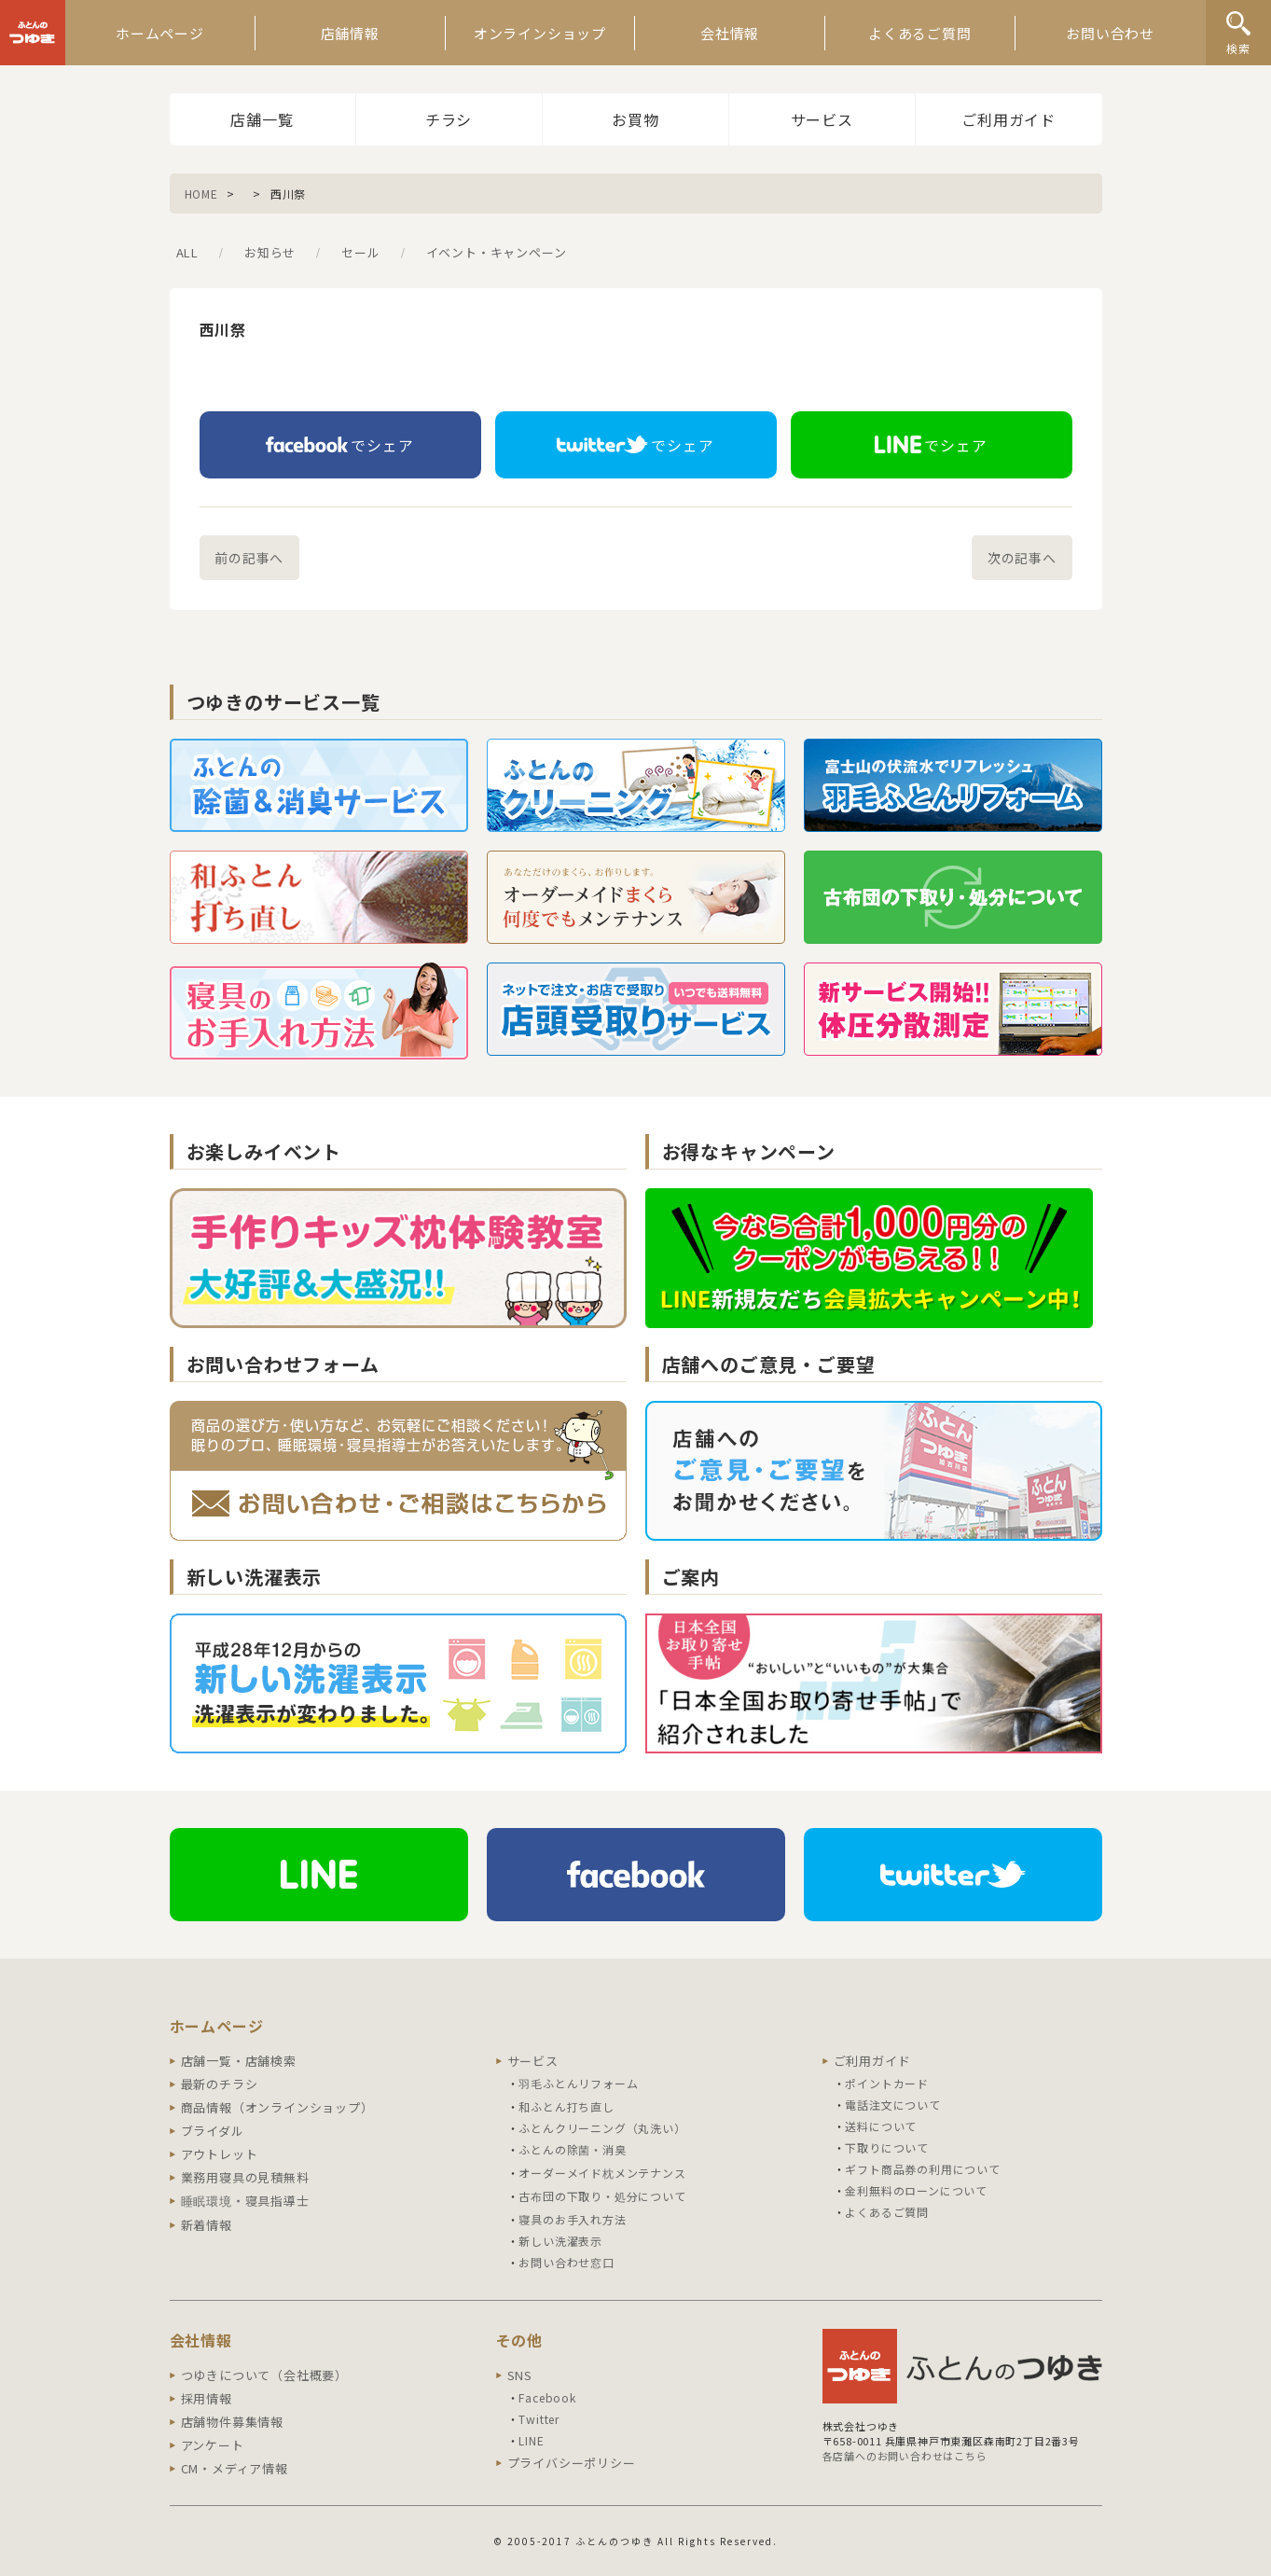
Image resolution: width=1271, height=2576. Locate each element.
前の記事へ (248, 557)
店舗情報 (350, 33)
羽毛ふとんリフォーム (578, 2083)
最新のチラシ (219, 2084)
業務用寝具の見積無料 (245, 2177)
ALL (187, 252)
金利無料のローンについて (916, 2190)
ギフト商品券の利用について (922, 2169)
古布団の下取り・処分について (601, 2196)
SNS (519, 2375)
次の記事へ (1022, 557)
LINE (531, 2440)
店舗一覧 (261, 119)
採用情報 (206, 2398)
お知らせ (270, 252)
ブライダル (212, 2131)
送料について (881, 2126)
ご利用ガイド (1008, 119)
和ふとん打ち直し (566, 2106)
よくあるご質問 (920, 33)
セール (360, 252)
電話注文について (892, 2104)
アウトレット (219, 2154)
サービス (822, 119)
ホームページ (160, 33)
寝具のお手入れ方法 (572, 2219)
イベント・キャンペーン (496, 252)
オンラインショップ (540, 33)
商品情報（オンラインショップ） (277, 2107)
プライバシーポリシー (571, 2463)
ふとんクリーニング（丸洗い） (601, 2128)
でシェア (339, 445)
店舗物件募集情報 (232, 2422)
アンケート (212, 2445)
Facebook (546, 2397)
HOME (201, 193)
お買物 (635, 119)
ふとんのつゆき (32, 32)
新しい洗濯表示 (560, 2241)
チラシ (448, 119)
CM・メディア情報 (234, 2468)
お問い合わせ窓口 (566, 2262)
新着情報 (206, 2225)
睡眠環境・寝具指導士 (245, 2200)
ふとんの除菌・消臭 (572, 2149)
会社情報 (729, 33)
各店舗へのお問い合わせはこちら (905, 2455)
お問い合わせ (1110, 33)
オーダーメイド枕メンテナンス (601, 2173)
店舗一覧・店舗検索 (239, 2061)
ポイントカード (887, 2083)
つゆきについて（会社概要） (264, 2375)
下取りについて (887, 2147)
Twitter (539, 2419)
